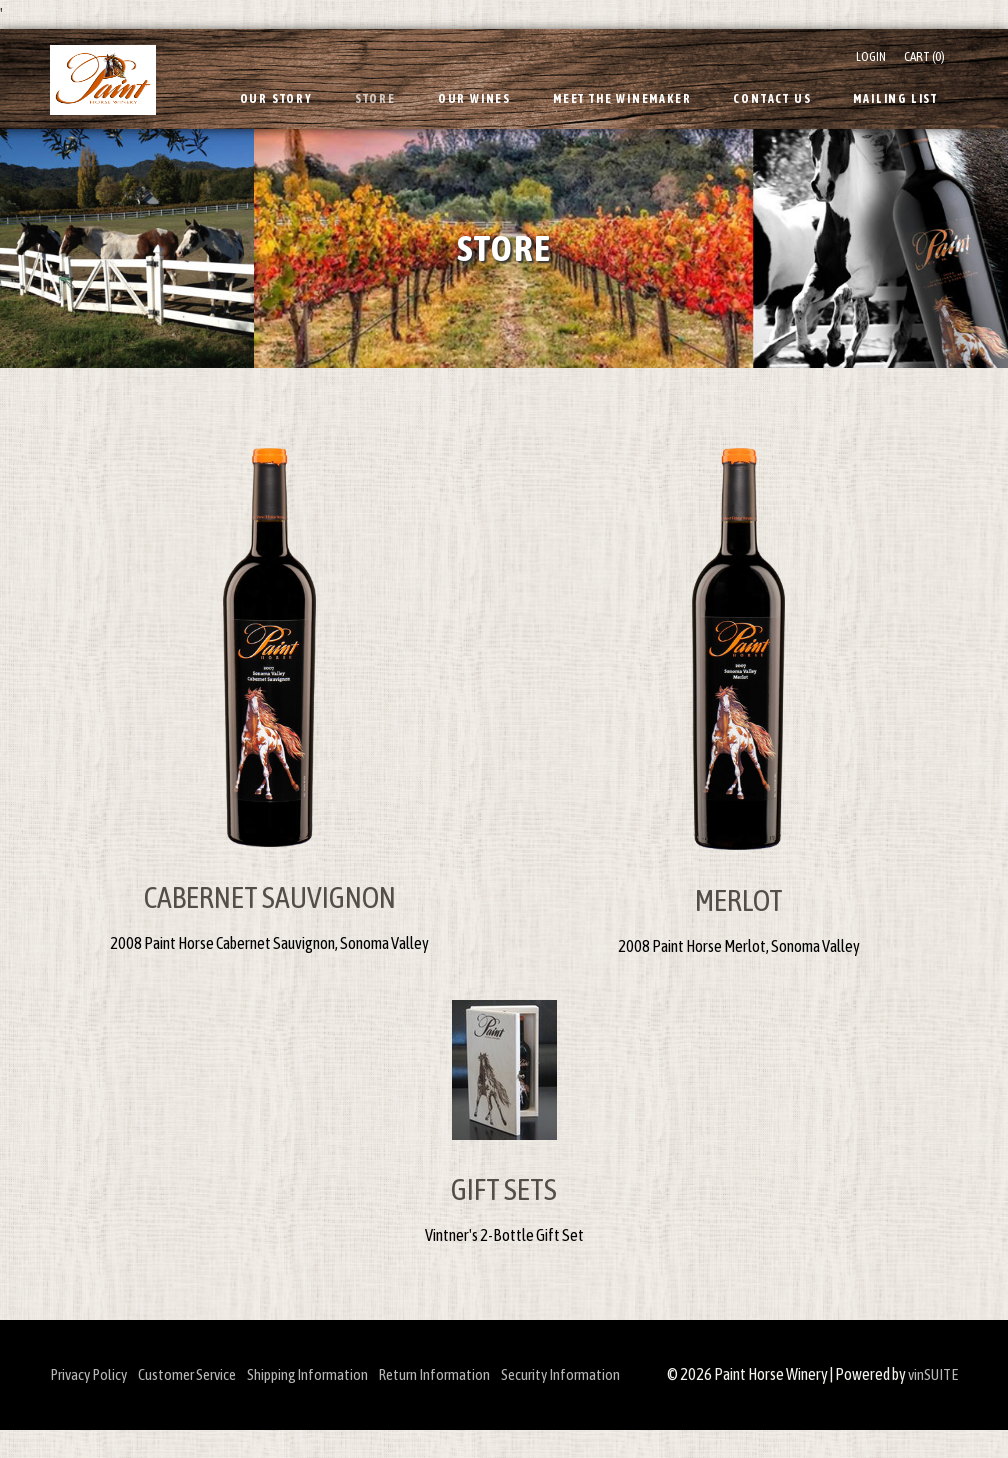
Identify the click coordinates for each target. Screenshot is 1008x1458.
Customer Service (202, 1374)
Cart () (924, 56)
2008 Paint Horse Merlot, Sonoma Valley (739, 946)
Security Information (608, 1374)
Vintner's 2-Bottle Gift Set (504, 1235)
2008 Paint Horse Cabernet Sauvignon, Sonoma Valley (269, 943)
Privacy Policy (91, 1374)
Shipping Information (334, 1374)
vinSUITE (930, 1403)
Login (871, 56)
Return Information (471, 1374)
